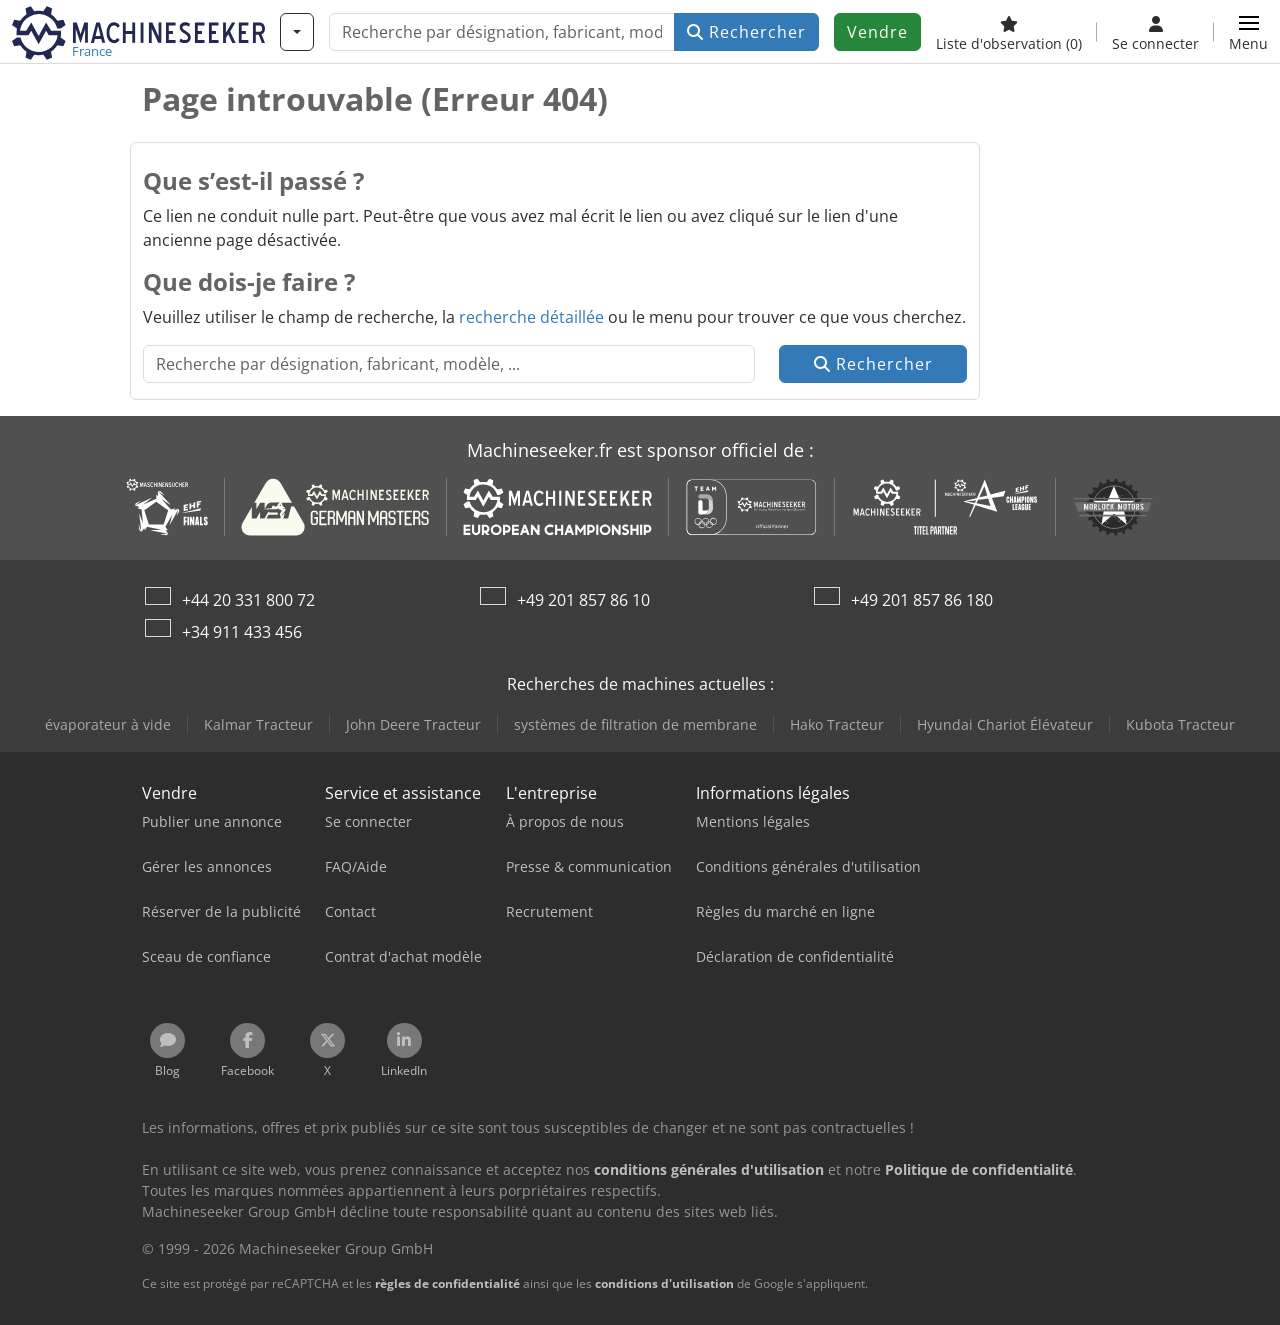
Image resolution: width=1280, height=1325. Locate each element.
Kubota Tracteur (1180, 724)
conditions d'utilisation (664, 1283)
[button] (1248, 32)
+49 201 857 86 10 (583, 600)
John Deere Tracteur (413, 724)
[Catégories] (297, 32)
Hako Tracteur (837, 724)
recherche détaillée (531, 317)
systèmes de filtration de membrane (635, 724)
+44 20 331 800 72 (248, 600)
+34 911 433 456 (242, 632)
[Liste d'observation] (1009, 32)
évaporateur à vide (108, 724)
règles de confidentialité (447, 1283)
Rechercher (746, 32)
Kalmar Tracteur (258, 724)
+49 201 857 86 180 (922, 600)
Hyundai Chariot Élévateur (1005, 724)
